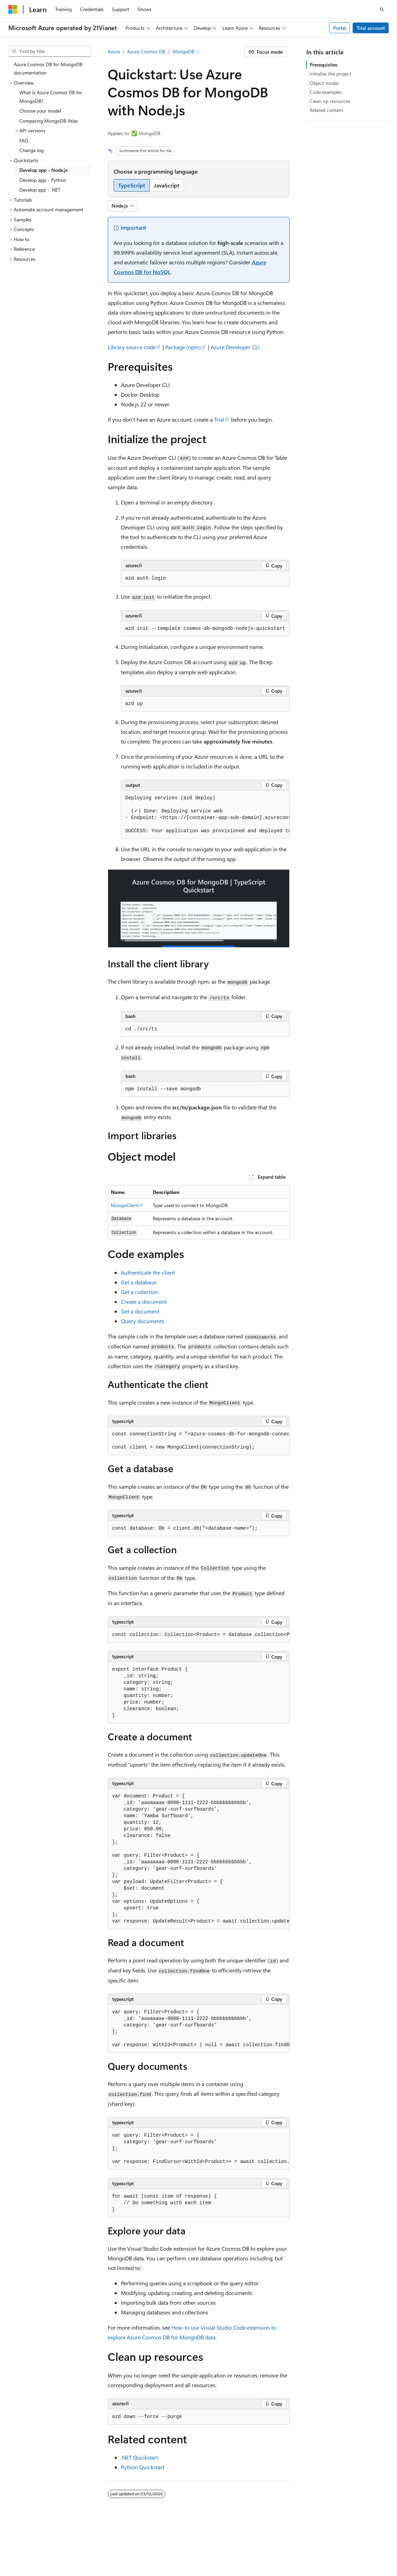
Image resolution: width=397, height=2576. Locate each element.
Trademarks (206, 2555)
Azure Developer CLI (235, 347)
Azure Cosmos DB (146, 51)
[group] (205, 815)
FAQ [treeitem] (23, 140)
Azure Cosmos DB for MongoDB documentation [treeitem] (48, 68)
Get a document (140, 1311)
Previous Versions (344, 2545)
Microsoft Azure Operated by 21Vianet (236, 2545)
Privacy (174, 2545)
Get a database (138, 1282)
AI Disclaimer (304, 2545)
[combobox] (49, 51)
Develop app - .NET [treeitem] (39, 189)
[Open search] (382, 9)
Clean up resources (330, 101)
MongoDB (183, 51)
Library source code (132, 347)
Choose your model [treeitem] (40, 110)
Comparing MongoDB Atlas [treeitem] (48, 120)
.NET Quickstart (139, 2457)
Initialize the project (330, 73)
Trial (219, 419)
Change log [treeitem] (31, 150)
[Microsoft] (12, 9)
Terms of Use (171, 2555)
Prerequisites (323, 64)
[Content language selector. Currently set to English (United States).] (40, 2528)
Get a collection (139, 1291)
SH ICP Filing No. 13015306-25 (40, 2545)
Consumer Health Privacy (117, 2555)
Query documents (142, 1321)
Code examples (326, 92)
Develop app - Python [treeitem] (42, 180)
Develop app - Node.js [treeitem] (43, 170)
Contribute (42, 2555)
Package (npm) (183, 347)
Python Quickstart (142, 2467)
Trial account (371, 28)
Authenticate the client (148, 1272)
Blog (13, 2555)
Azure (114, 51)
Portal (339, 28)
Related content (326, 110)
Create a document (144, 1301)
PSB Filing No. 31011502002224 (120, 2545)
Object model (324, 83)
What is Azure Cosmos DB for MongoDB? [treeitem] (50, 96)
